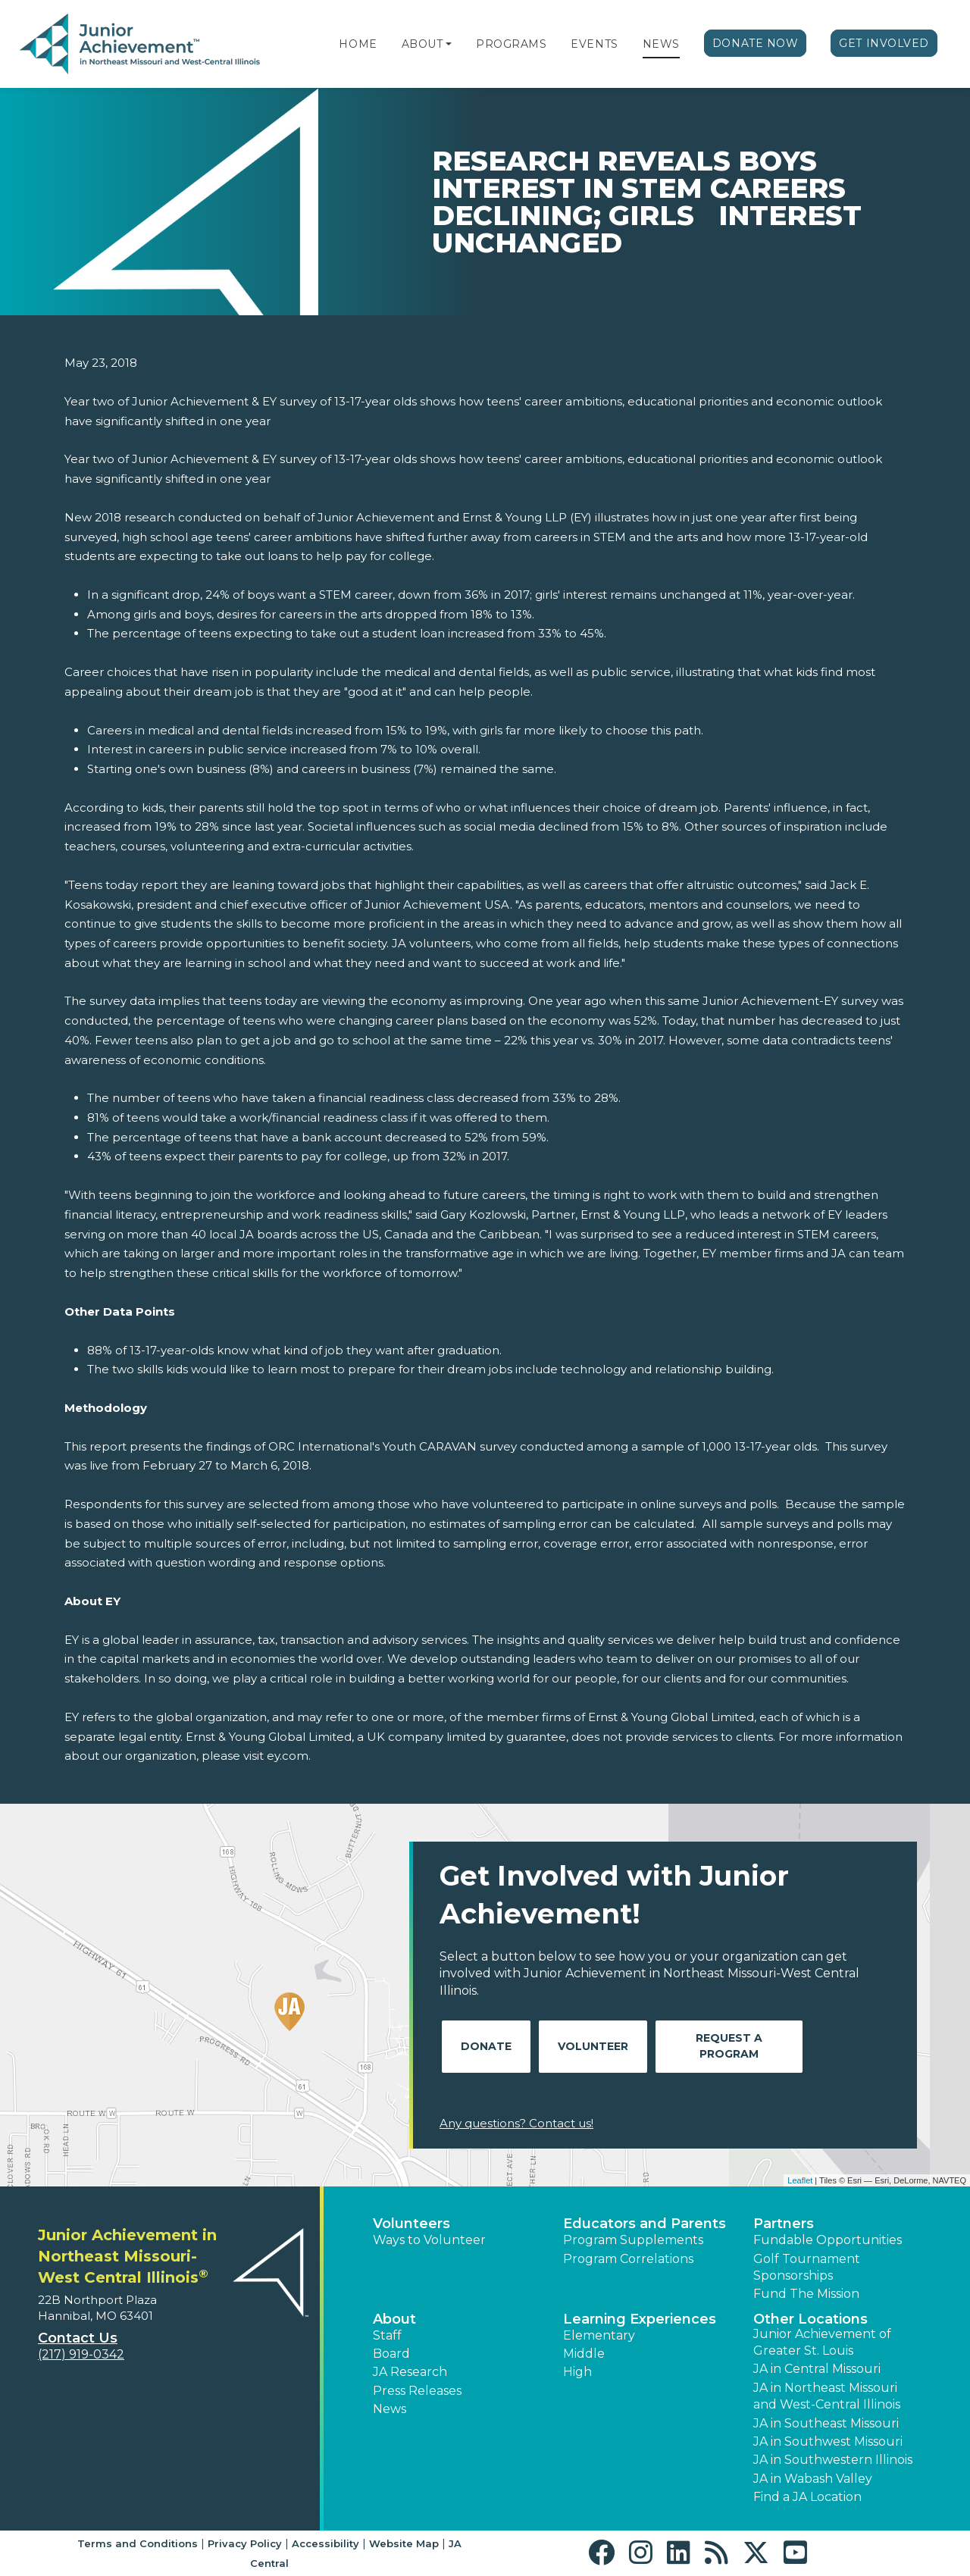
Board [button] (391, 2353)
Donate (486, 2046)
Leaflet (799, 2180)
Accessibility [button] (325, 2543)
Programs (511, 44)
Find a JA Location (807, 2497)
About (422, 44)
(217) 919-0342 (81, 2354)
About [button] (394, 2319)
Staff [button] (387, 2335)
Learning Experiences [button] (639, 2319)
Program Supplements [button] (633, 2240)
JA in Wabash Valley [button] (812, 2478)
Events (594, 44)
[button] (449, 44)
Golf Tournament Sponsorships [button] (806, 2267)
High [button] (577, 2372)
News (661, 44)
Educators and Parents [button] (644, 2223)
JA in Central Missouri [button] (817, 2369)
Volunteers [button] (411, 2223)
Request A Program (729, 2046)
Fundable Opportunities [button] (827, 2240)
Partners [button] (783, 2223)
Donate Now (755, 43)
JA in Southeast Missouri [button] (826, 2423)
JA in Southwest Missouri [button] (828, 2441)
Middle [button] (584, 2353)
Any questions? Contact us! (516, 2123)
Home (358, 44)
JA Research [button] (410, 2372)
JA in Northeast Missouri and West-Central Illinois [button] (826, 2396)
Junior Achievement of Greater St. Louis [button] (822, 2342)
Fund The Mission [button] (806, 2293)
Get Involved (884, 43)
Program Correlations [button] (628, 2259)
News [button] (389, 2409)
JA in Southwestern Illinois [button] (832, 2459)
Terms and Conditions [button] (137, 2543)
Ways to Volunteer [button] (429, 2240)
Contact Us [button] (77, 2338)
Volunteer (593, 2046)
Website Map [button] (404, 2543)
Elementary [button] (599, 2335)
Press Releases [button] (417, 2391)
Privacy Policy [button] (245, 2543)
